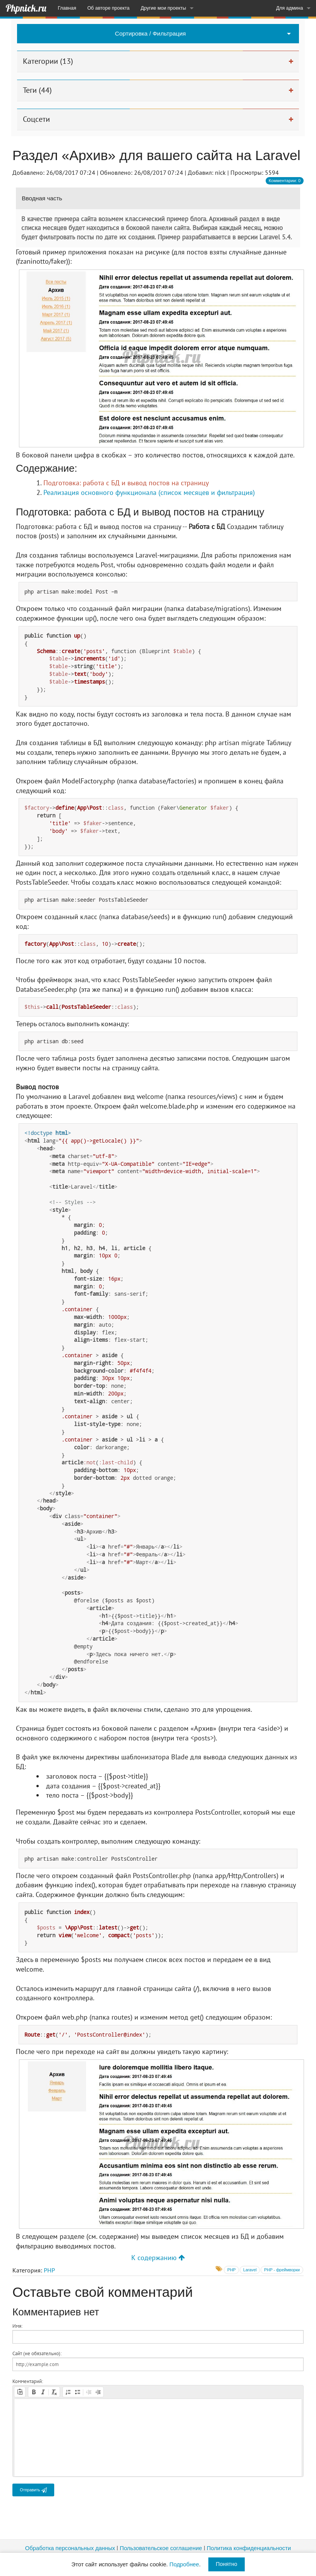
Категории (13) (48, 61)
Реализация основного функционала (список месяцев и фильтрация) (149, 492)
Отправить (33, 2489)
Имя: (17, 2325)
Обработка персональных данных (70, 2548)
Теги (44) (37, 90)
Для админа (289, 8)
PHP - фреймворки (282, 2269)
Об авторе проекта (108, 8)
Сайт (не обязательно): (37, 2353)
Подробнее (184, 2564)
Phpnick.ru (25, 8)
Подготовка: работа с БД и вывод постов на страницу (126, 482)
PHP (49, 2270)
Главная (67, 8)
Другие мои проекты (163, 8)
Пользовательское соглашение (161, 2548)
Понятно (226, 2564)
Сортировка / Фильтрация (150, 33)
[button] (19, 2392)
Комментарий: (27, 2381)
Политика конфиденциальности (249, 2548)
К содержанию (158, 2257)
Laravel (250, 2269)
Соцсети (36, 119)
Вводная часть (42, 198)
